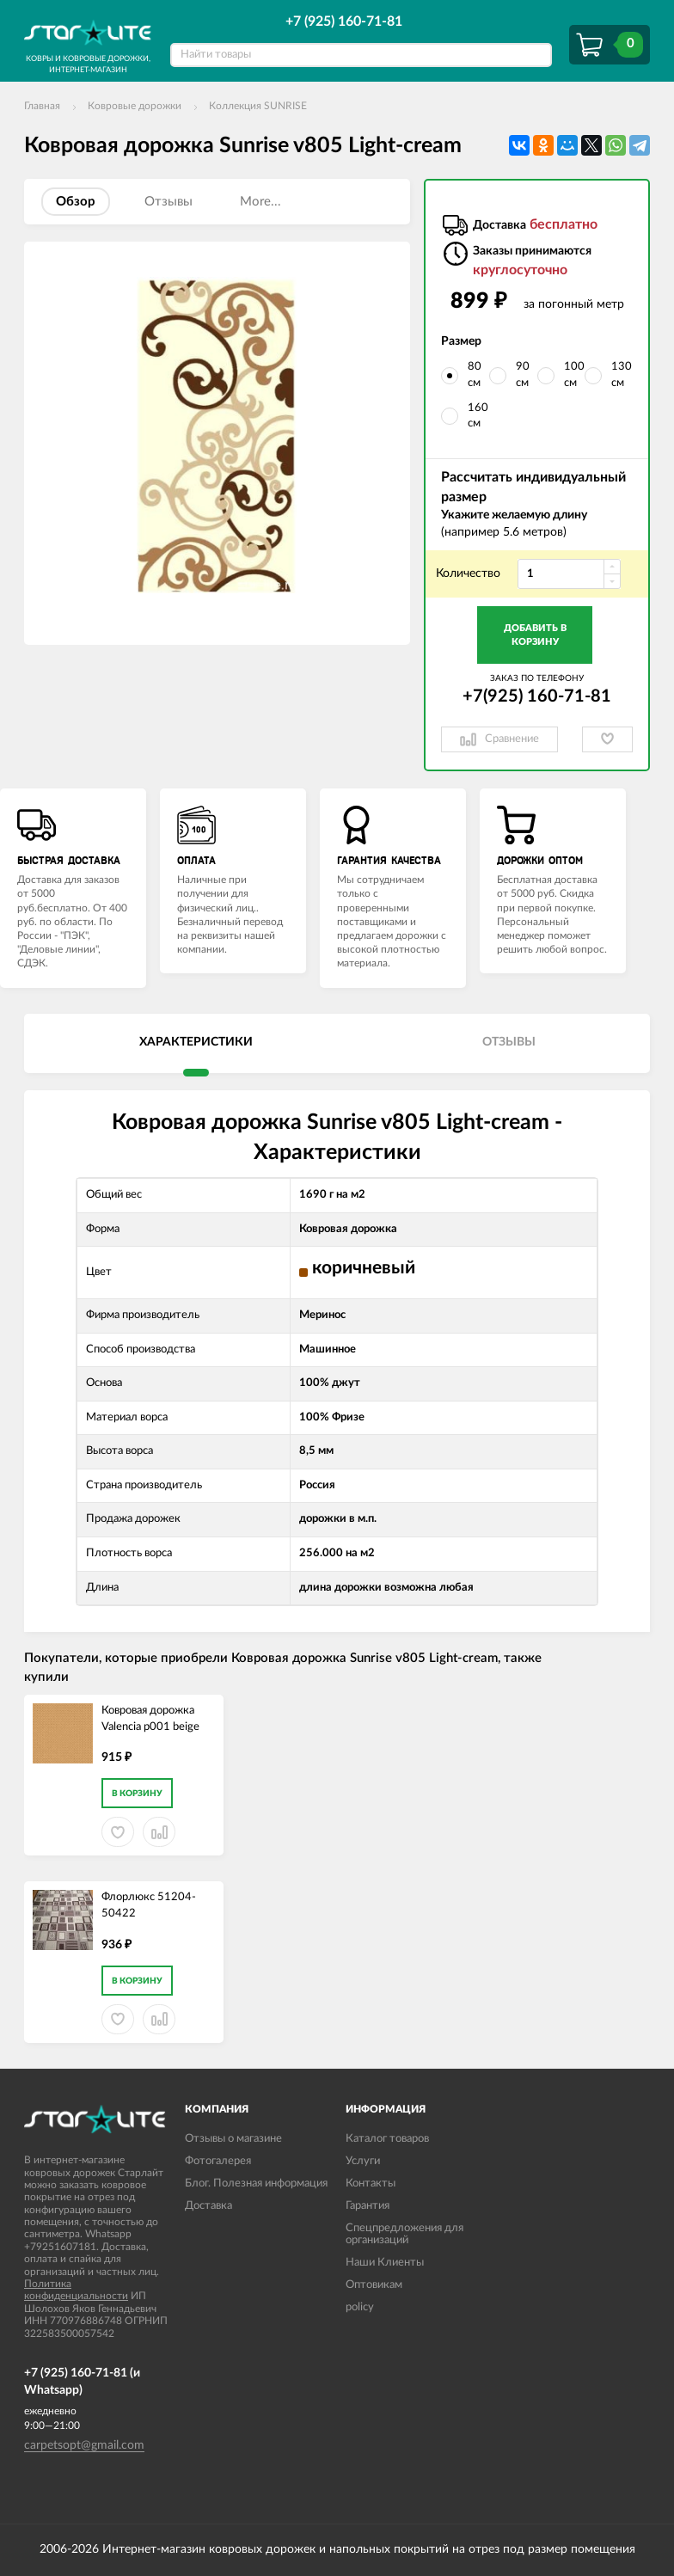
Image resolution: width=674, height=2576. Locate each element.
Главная (42, 106)
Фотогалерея (218, 2161)
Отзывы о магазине (233, 2138)
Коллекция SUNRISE (258, 106)
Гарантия (367, 2205)
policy (360, 2307)
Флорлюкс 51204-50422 (148, 1905)
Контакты (370, 2183)
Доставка (208, 2205)
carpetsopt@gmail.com (84, 2445)
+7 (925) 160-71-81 (343, 21)
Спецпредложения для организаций (404, 2234)
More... (260, 201)
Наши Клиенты (385, 2262)
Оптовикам (374, 2285)
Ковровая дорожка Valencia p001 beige (150, 1719)
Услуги (363, 2161)
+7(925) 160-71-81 (537, 696)
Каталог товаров (387, 2138)
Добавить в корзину (535, 635)
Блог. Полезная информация (256, 2183)
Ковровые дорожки (134, 106)
